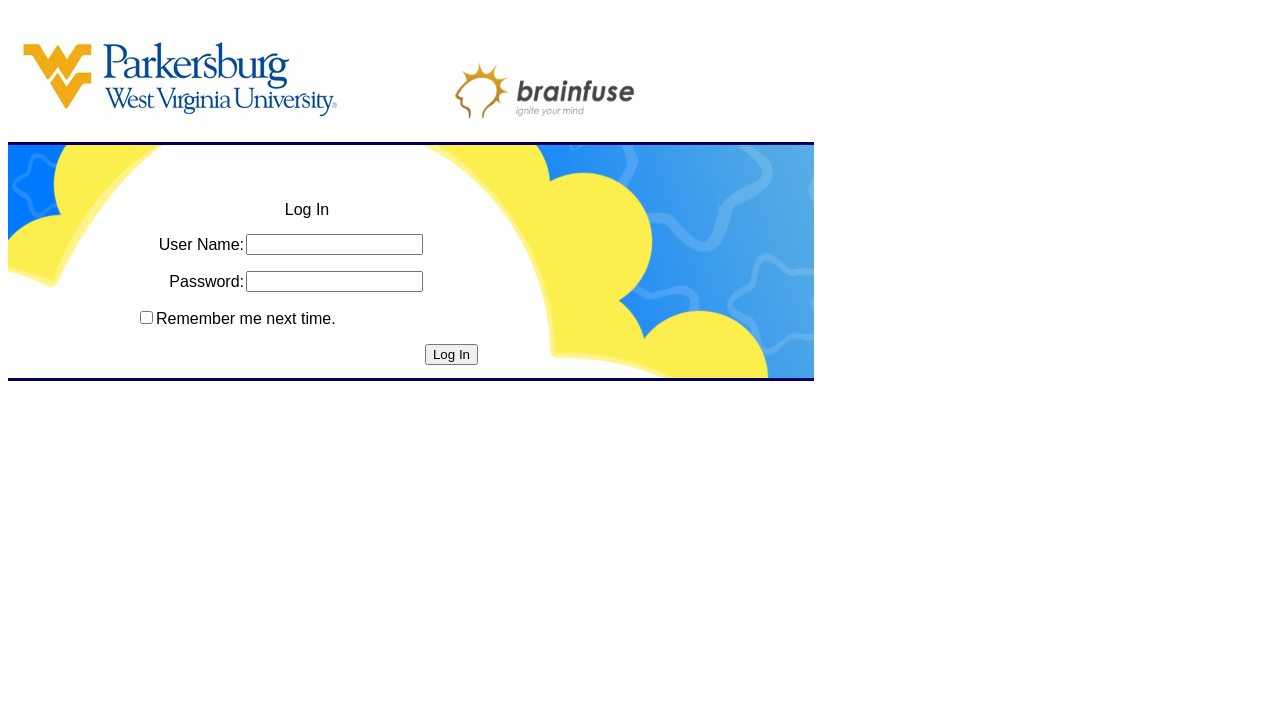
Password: (206, 281)
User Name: (201, 244)
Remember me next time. (246, 318)
